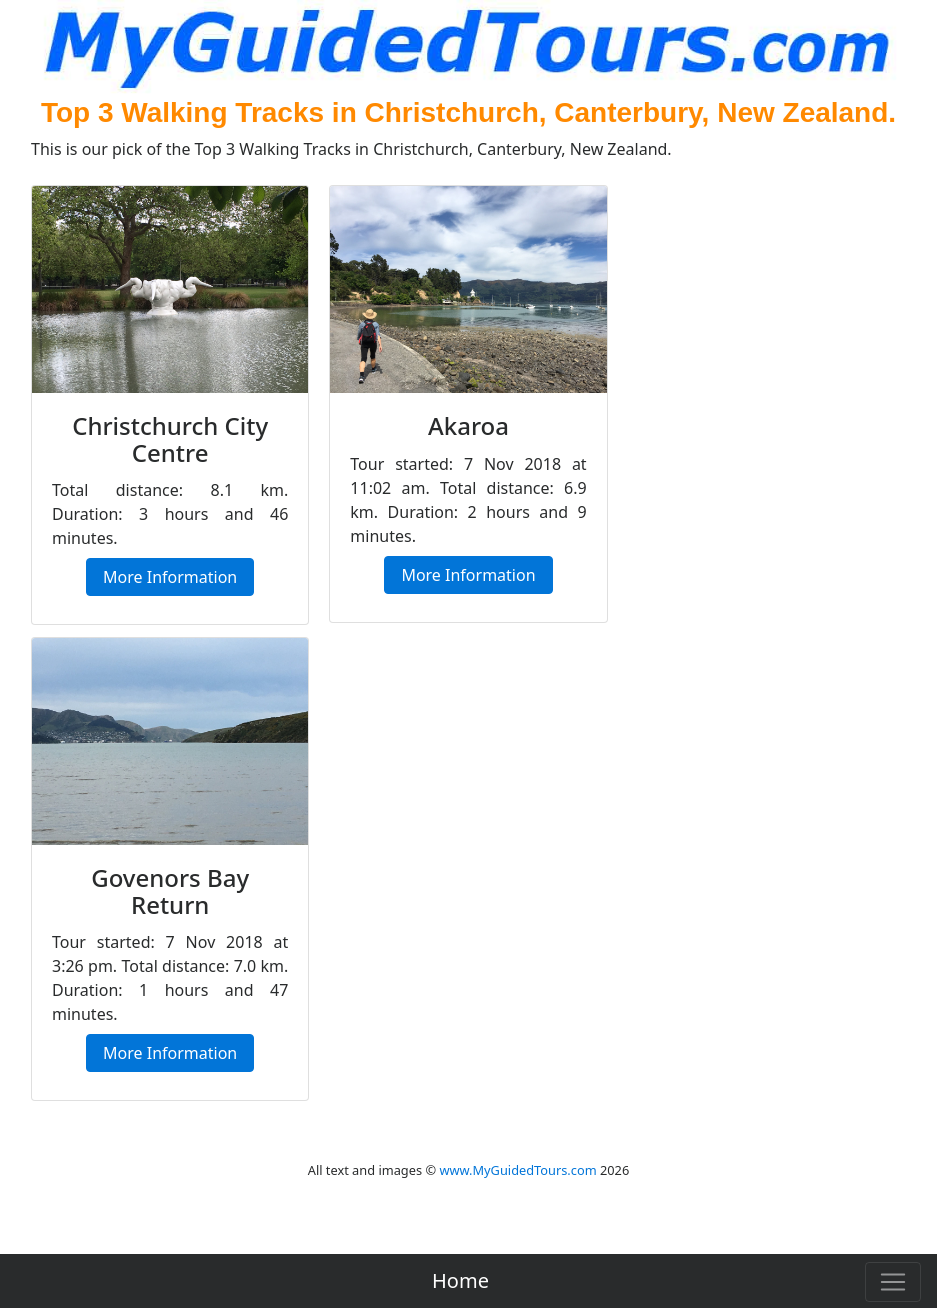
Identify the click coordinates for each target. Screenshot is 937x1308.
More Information (170, 577)
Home (460, 1280)
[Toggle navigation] (893, 1282)
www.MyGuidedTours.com (517, 1170)
